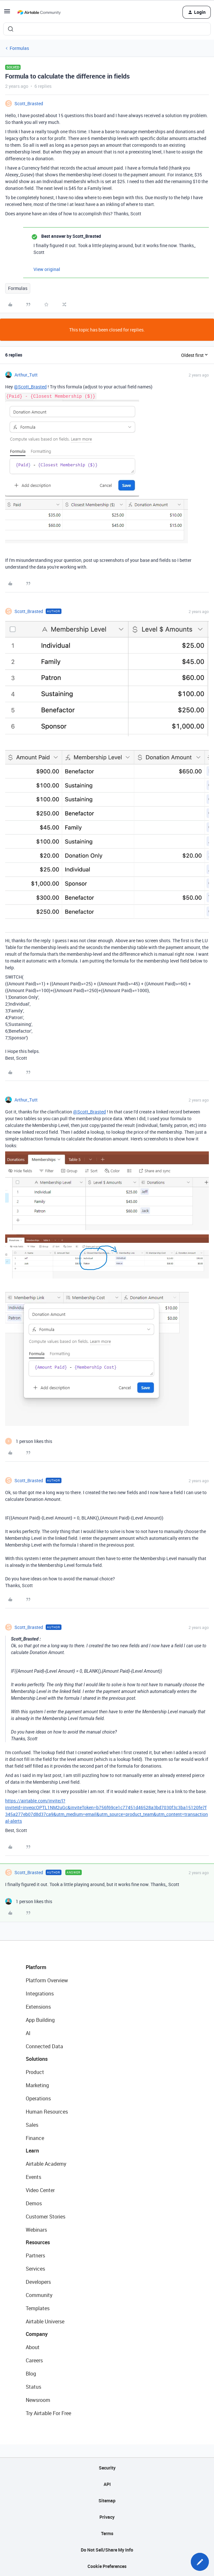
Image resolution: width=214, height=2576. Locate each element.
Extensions (38, 2006)
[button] (7, 13)
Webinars (36, 2229)
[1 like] (28, 1441)
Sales (32, 2124)
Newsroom (38, 2400)
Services (35, 2268)
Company (37, 2334)
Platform (36, 1967)
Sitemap (107, 2500)
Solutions (37, 2058)
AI (28, 2033)
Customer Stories (45, 2216)
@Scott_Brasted (30, 387)
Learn (32, 2150)
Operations (38, 2098)
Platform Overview (47, 1980)
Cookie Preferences (107, 2566)
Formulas (19, 48)
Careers (34, 2360)
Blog (31, 2373)
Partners (35, 2255)
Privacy (107, 2517)
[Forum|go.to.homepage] (39, 12)
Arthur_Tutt (26, 375)
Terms (107, 2533)
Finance (35, 2138)
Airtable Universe (45, 2321)
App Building (40, 2019)
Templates (38, 2308)
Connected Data (44, 2046)
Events (33, 2177)
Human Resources (47, 2111)
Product (35, 2072)
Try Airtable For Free (48, 2413)
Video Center (40, 2190)
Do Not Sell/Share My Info (107, 2550)
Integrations (40, 1993)
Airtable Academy (46, 2163)
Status (33, 2386)
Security (107, 2468)
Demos (34, 2203)
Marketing (37, 2085)
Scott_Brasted (28, 103)
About (33, 2347)
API (107, 2484)
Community (39, 2295)
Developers (38, 2281)
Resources (38, 2242)
